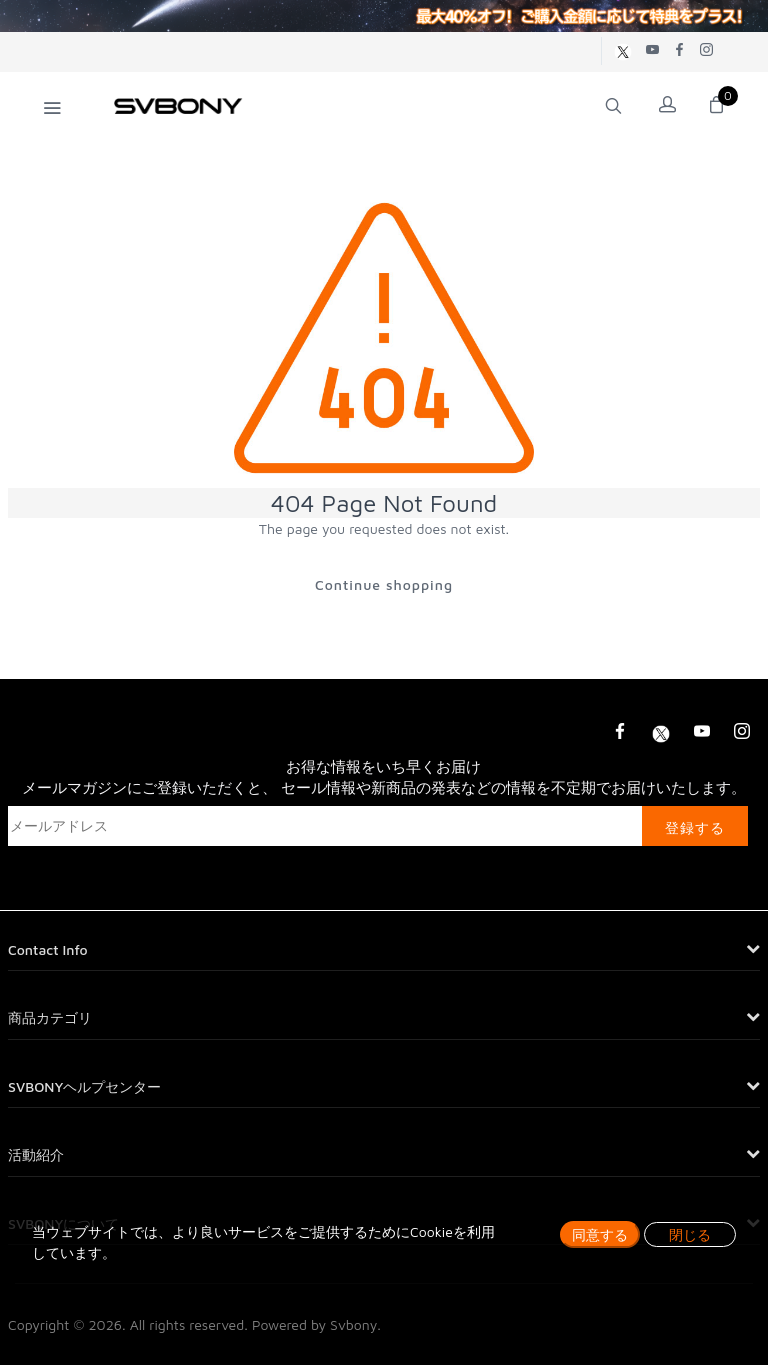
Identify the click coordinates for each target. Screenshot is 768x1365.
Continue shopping (384, 584)
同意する (600, 1234)
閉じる (690, 1234)
